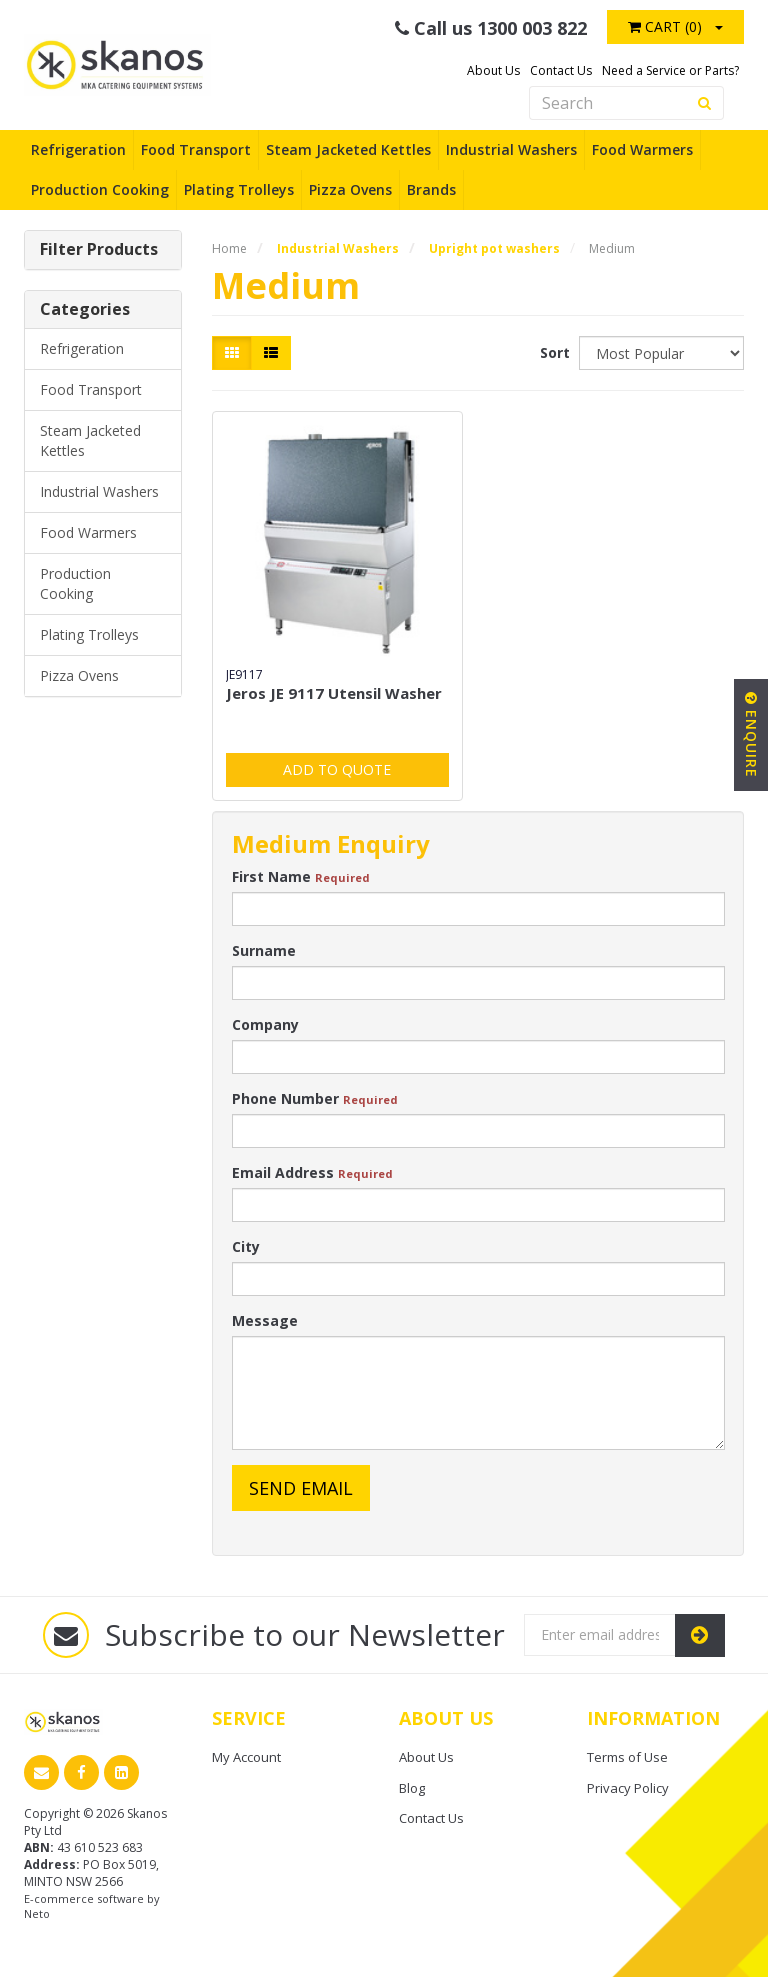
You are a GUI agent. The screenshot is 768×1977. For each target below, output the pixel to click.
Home (229, 248)
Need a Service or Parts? (670, 70)
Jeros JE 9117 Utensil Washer (334, 693)
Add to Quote (337, 769)
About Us (493, 70)
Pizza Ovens (350, 189)
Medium (612, 248)
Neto (37, 1913)
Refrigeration (78, 149)
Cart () (665, 26)
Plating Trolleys (239, 189)
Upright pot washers (494, 248)
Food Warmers (642, 149)
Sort (552, 352)
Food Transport (196, 149)
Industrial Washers (511, 149)
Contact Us (561, 70)
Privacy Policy (628, 1788)
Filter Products (99, 250)
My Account (246, 1757)
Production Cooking (100, 189)
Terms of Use (627, 1757)
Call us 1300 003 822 (491, 28)
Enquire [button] (751, 735)
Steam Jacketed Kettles (348, 149)
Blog (412, 1788)
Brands (431, 189)
